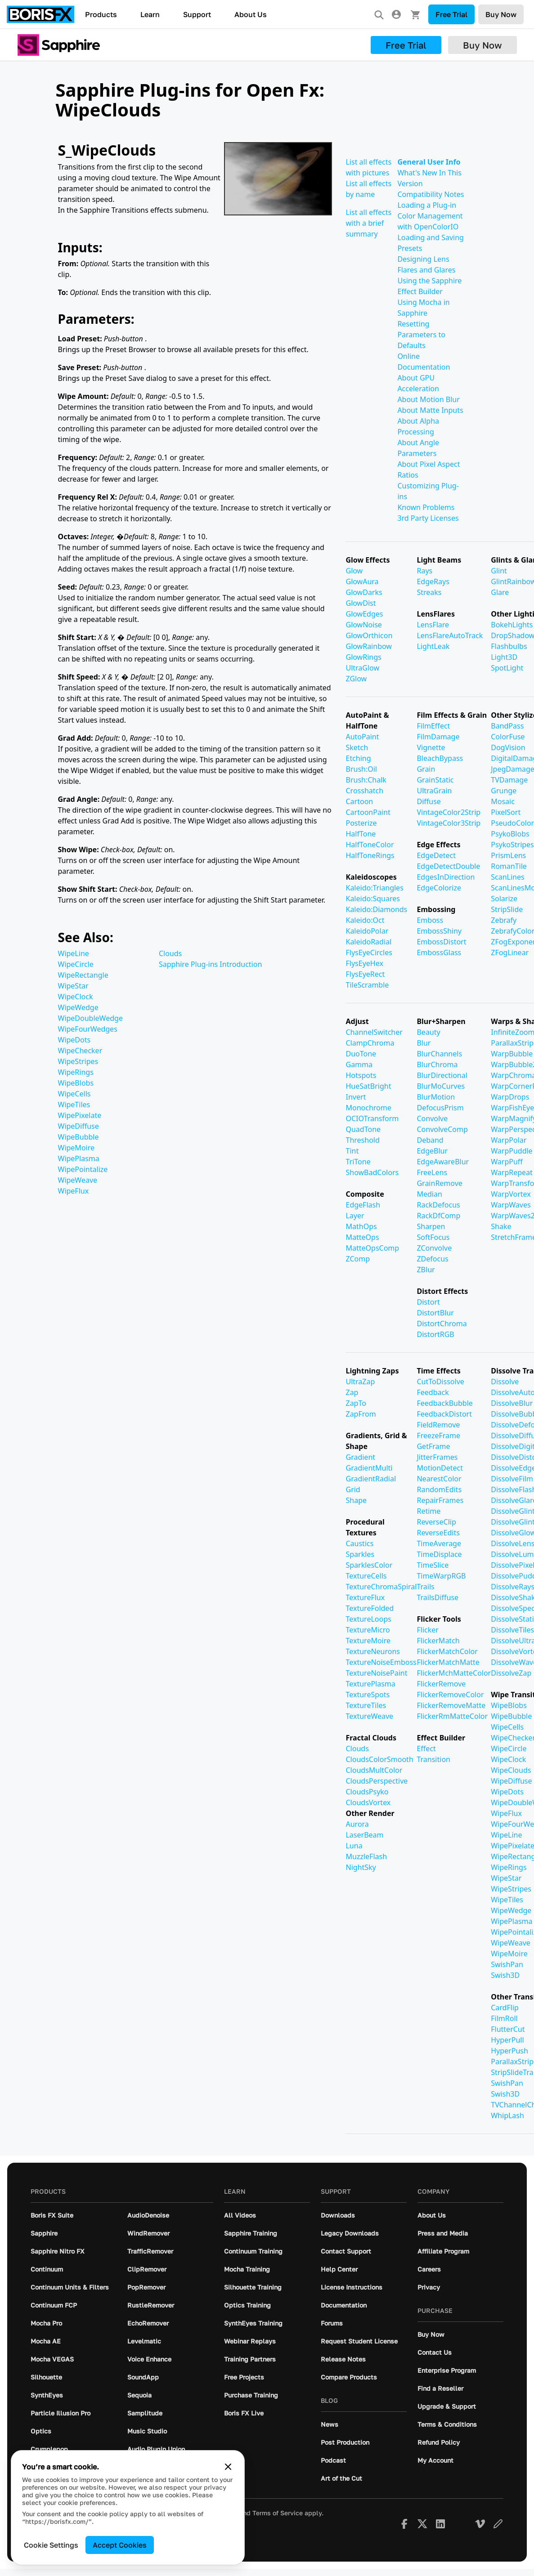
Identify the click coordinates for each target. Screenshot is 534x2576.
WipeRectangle (83, 975)
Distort (428, 1302)
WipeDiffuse (78, 1126)
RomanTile (509, 866)
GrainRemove (439, 1183)
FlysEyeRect (365, 974)
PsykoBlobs (510, 834)
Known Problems (425, 507)
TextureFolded (370, 1608)
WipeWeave (78, 1180)
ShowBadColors (372, 1172)
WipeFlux (73, 1191)
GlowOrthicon (369, 635)
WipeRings (76, 1072)
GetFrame (433, 1446)
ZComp (358, 1259)
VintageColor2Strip (448, 812)
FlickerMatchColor (447, 1651)
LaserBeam (364, 1835)
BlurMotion (436, 1097)
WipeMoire (76, 1148)
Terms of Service (277, 2513)
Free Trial (451, 14)
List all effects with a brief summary (368, 223)
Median (429, 1194)
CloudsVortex (368, 1802)
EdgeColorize (439, 888)
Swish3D (505, 1975)
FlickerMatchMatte (448, 1662)
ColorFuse (508, 737)
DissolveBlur (512, 1403)
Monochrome (368, 1108)
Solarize (504, 898)
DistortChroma (442, 1323)
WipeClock (75, 997)
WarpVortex (511, 1194)
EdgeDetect (436, 855)
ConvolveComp (442, 1129)
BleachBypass (440, 758)
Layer (355, 1216)
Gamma (359, 1064)
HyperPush (509, 2051)
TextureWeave (369, 1716)
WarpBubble (512, 1054)
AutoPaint (362, 737)
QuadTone (363, 1129)
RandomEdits (439, 1489)
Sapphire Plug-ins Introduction (210, 964)
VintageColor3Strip (448, 823)
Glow (354, 571)
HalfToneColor (370, 845)
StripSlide (507, 909)
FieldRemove (438, 1425)
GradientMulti (369, 1468)
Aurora (357, 1824)
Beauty (428, 1032)
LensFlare (433, 625)
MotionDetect (440, 1468)
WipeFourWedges (87, 1029)
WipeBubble (78, 1137)
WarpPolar (508, 1140)
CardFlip (505, 2007)
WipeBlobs (76, 1083)
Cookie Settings (51, 2544)
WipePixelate (80, 1115)
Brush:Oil (361, 769)
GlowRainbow (368, 646)
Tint (352, 1151)
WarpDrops (510, 1097)
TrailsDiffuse (437, 1597)
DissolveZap (511, 1673)
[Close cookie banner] (228, 2466)
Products (101, 14)
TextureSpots (368, 1694)
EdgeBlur (432, 1151)
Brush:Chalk (366, 780)
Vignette (431, 747)
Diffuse (428, 801)
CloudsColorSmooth (379, 1759)
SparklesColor (369, 1565)
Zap (352, 1392)
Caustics (359, 1543)
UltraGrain (434, 791)
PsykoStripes (512, 845)
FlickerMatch (438, 1641)
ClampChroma (370, 1043)
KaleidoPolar (367, 931)
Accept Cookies (120, 2544)
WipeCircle (76, 964)
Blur (424, 1043)
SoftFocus (433, 1237)
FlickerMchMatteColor (454, 1673)
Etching (358, 758)
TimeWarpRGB (441, 1576)
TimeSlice (433, 1565)
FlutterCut (508, 2029)
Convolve (432, 1118)
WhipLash (507, 2115)
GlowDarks (364, 592)
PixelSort (506, 812)
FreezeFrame (438, 1435)
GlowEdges (364, 614)
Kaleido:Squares (372, 898)
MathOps (361, 1226)
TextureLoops (368, 1619)
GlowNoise (363, 625)
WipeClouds (511, 1770)
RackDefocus (438, 1205)
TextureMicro (368, 1630)
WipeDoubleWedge (90, 1018)
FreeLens (432, 1172)
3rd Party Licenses (427, 518)
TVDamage (509, 780)
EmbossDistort (441, 942)
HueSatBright (368, 1086)
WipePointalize (83, 1169)
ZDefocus (432, 1259)
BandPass (507, 726)
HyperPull (507, 2040)
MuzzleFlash (366, 1856)
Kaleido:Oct (365, 920)
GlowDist (361, 603)
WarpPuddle (511, 1151)
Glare (500, 592)
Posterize (361, 823)
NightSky (361, 1867)
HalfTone (361, 834)
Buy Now (500, 14)
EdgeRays (433, 581)
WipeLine (73, 953)
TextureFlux (365, 1597)
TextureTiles (366, 1705)
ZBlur (426, 1270)
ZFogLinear (510, 952)
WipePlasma (78, 1158)
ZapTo (356, 1403)
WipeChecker (80, 1050)
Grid (353, 1489)
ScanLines (507, 877)
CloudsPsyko (367, 1792)
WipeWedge (78, 1007)
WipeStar (73, 986)
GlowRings (363, 657)
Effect (426, 1748)
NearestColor (439, 1479)
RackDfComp (438, 1216)
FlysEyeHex (364, 963)
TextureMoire (368, 1641)
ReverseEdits (438, 1533)
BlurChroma (437, 1064)
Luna (354, 1846)
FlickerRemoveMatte (451, 1705)
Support (197, 14)
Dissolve (505, 1381)
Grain (426, 769)
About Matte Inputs (430, 410)
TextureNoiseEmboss (381, 1662)
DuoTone (361, 1054)
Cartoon (359, 801)
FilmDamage (438, 737)
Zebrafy (503, 920)
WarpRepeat (512, 1172)
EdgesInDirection (446, 877)
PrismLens (508, 855)
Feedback (433, 1392)
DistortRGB (435, 1334)
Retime (428, 1511)
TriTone (358, 1162)
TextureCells (366, 1576)
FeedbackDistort (444, 1414)
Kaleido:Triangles (374, 888)
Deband (430, 1140)
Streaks (429, 592)
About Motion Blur (428, 399)
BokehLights (512, 625)
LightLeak (433, 646)
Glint (499, 571)
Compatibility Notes (430, 194)
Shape (356, 1500)
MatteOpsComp (372, 1248)
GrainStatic (435, 780)
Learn (150, 14)
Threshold (362, 1140)
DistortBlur (435, 1313)
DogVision (508, 747)
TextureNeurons (373, 1651)
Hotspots (361, 1075)
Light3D (504, 657)
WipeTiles (74, 1104)
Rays (424, 571)
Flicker (427, 1630)
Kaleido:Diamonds (376, 909)
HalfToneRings (370, 855)
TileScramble (367, 985)
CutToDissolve (440, 1381)
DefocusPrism (440, 1108)
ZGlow (356, 679)
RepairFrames (440, 1500)
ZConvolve (434, 1248)
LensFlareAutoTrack (450, 635)
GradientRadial (371, 1479)
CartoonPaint (368, 812)
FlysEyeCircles (369, 952)
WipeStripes (78, 1061)
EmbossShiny (439, 931)
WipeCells (74, 1094)
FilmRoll (504, 2018)
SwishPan (507, 1964)
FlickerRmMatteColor (452, 1716)
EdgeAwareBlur (443, 1162)
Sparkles (360, 1554)
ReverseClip (436, 1522)
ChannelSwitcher (374, 1032)
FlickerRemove (441, 1684)
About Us (250, 14)
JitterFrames (437, 1457)
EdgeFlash (363, 1205)
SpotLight (507, 668)
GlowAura (362, 581)
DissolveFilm (512, 1479)
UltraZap (360, 1381)
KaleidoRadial (368, 942)
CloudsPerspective (377, 1781)
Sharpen (431, 1226)
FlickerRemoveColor (450, 1694)
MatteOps (362, 1237)
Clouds (170, 953)
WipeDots (74, 1040)
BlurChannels (439, 1054)
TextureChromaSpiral (381, 1587)
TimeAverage (439, 1543)
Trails (425, 1587)
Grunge (503, 791)
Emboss (430, 920)
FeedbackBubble (444, 1403)
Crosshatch (364, 791)
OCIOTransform (372, 1118)
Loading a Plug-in (426, 205)
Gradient (360, 1457)
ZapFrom (361, 1414)
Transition (433, 1759)
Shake (501, 1226)
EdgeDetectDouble (448, 866)
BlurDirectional (442, 1075)
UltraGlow (362, 668)
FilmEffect (433, 726)
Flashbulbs (509, 646)
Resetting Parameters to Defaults (421, 334)
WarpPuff (507, 1162)
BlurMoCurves (441, 1086)
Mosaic (503, 801)
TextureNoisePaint (376, 1673)
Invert (356, 1097)
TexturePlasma (370, 1684)
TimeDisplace (439, 1554)
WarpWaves (510, 1205)
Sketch (357, 747)
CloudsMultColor (374, 1770)
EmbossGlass (439, 952)
